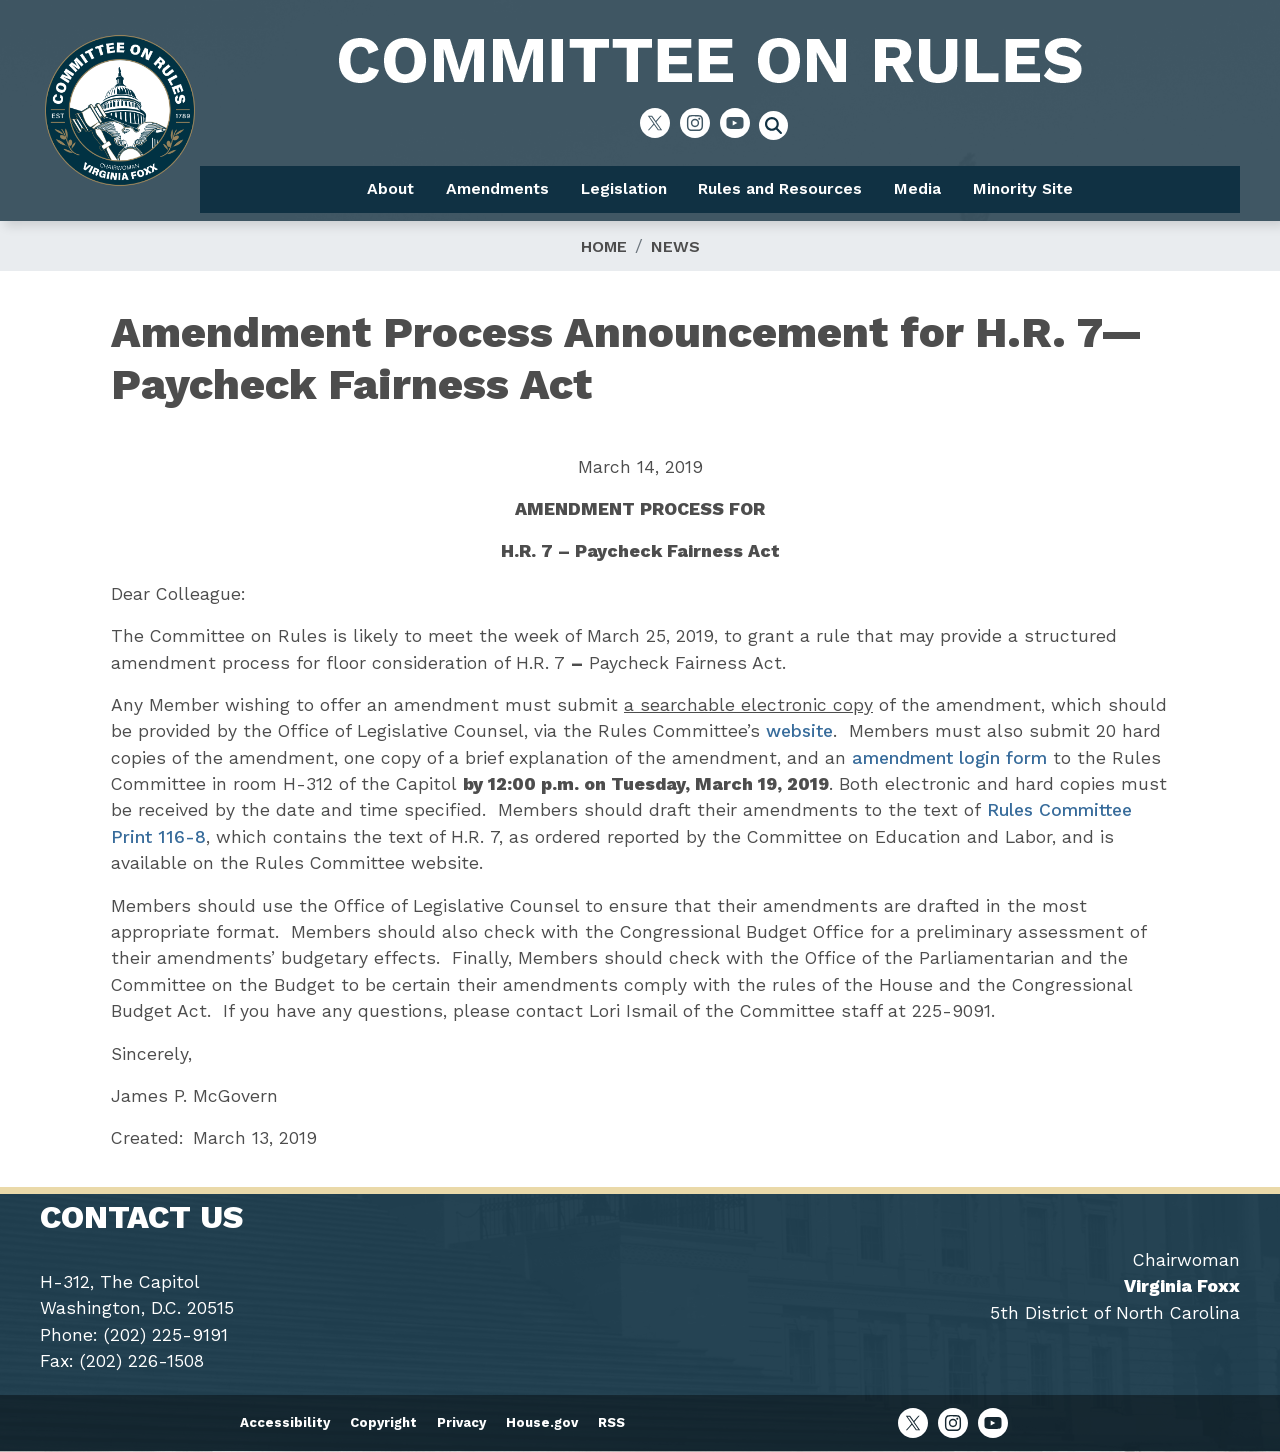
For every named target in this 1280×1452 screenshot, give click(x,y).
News (675, 246)
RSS (611, 1422)
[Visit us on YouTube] (740, 123)
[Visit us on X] (660, 123)
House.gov (542, 1422)
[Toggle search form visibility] (780, 128)
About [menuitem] (390, 188)
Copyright (383, 1422)
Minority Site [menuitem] (1023, 188)
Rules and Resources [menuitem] (780, 188)
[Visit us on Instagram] (700, 123)
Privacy (461, 1422)
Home (604, 246)
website (799, 731)
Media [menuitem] (917, 188)
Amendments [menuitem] (497, 188)
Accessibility (285, 1422)
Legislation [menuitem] (624, 188)
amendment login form (949, 758)
